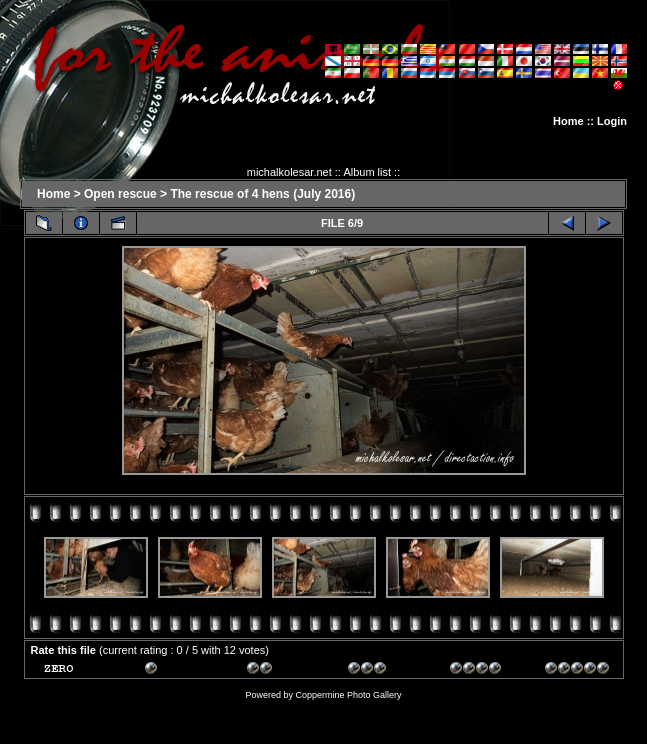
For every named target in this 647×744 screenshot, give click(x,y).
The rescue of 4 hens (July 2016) (262, 194)
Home (568, 121)
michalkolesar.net (289, 172)
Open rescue (120, 194)
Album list (367, 172)
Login (612, 121)
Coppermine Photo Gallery (348, 695)
